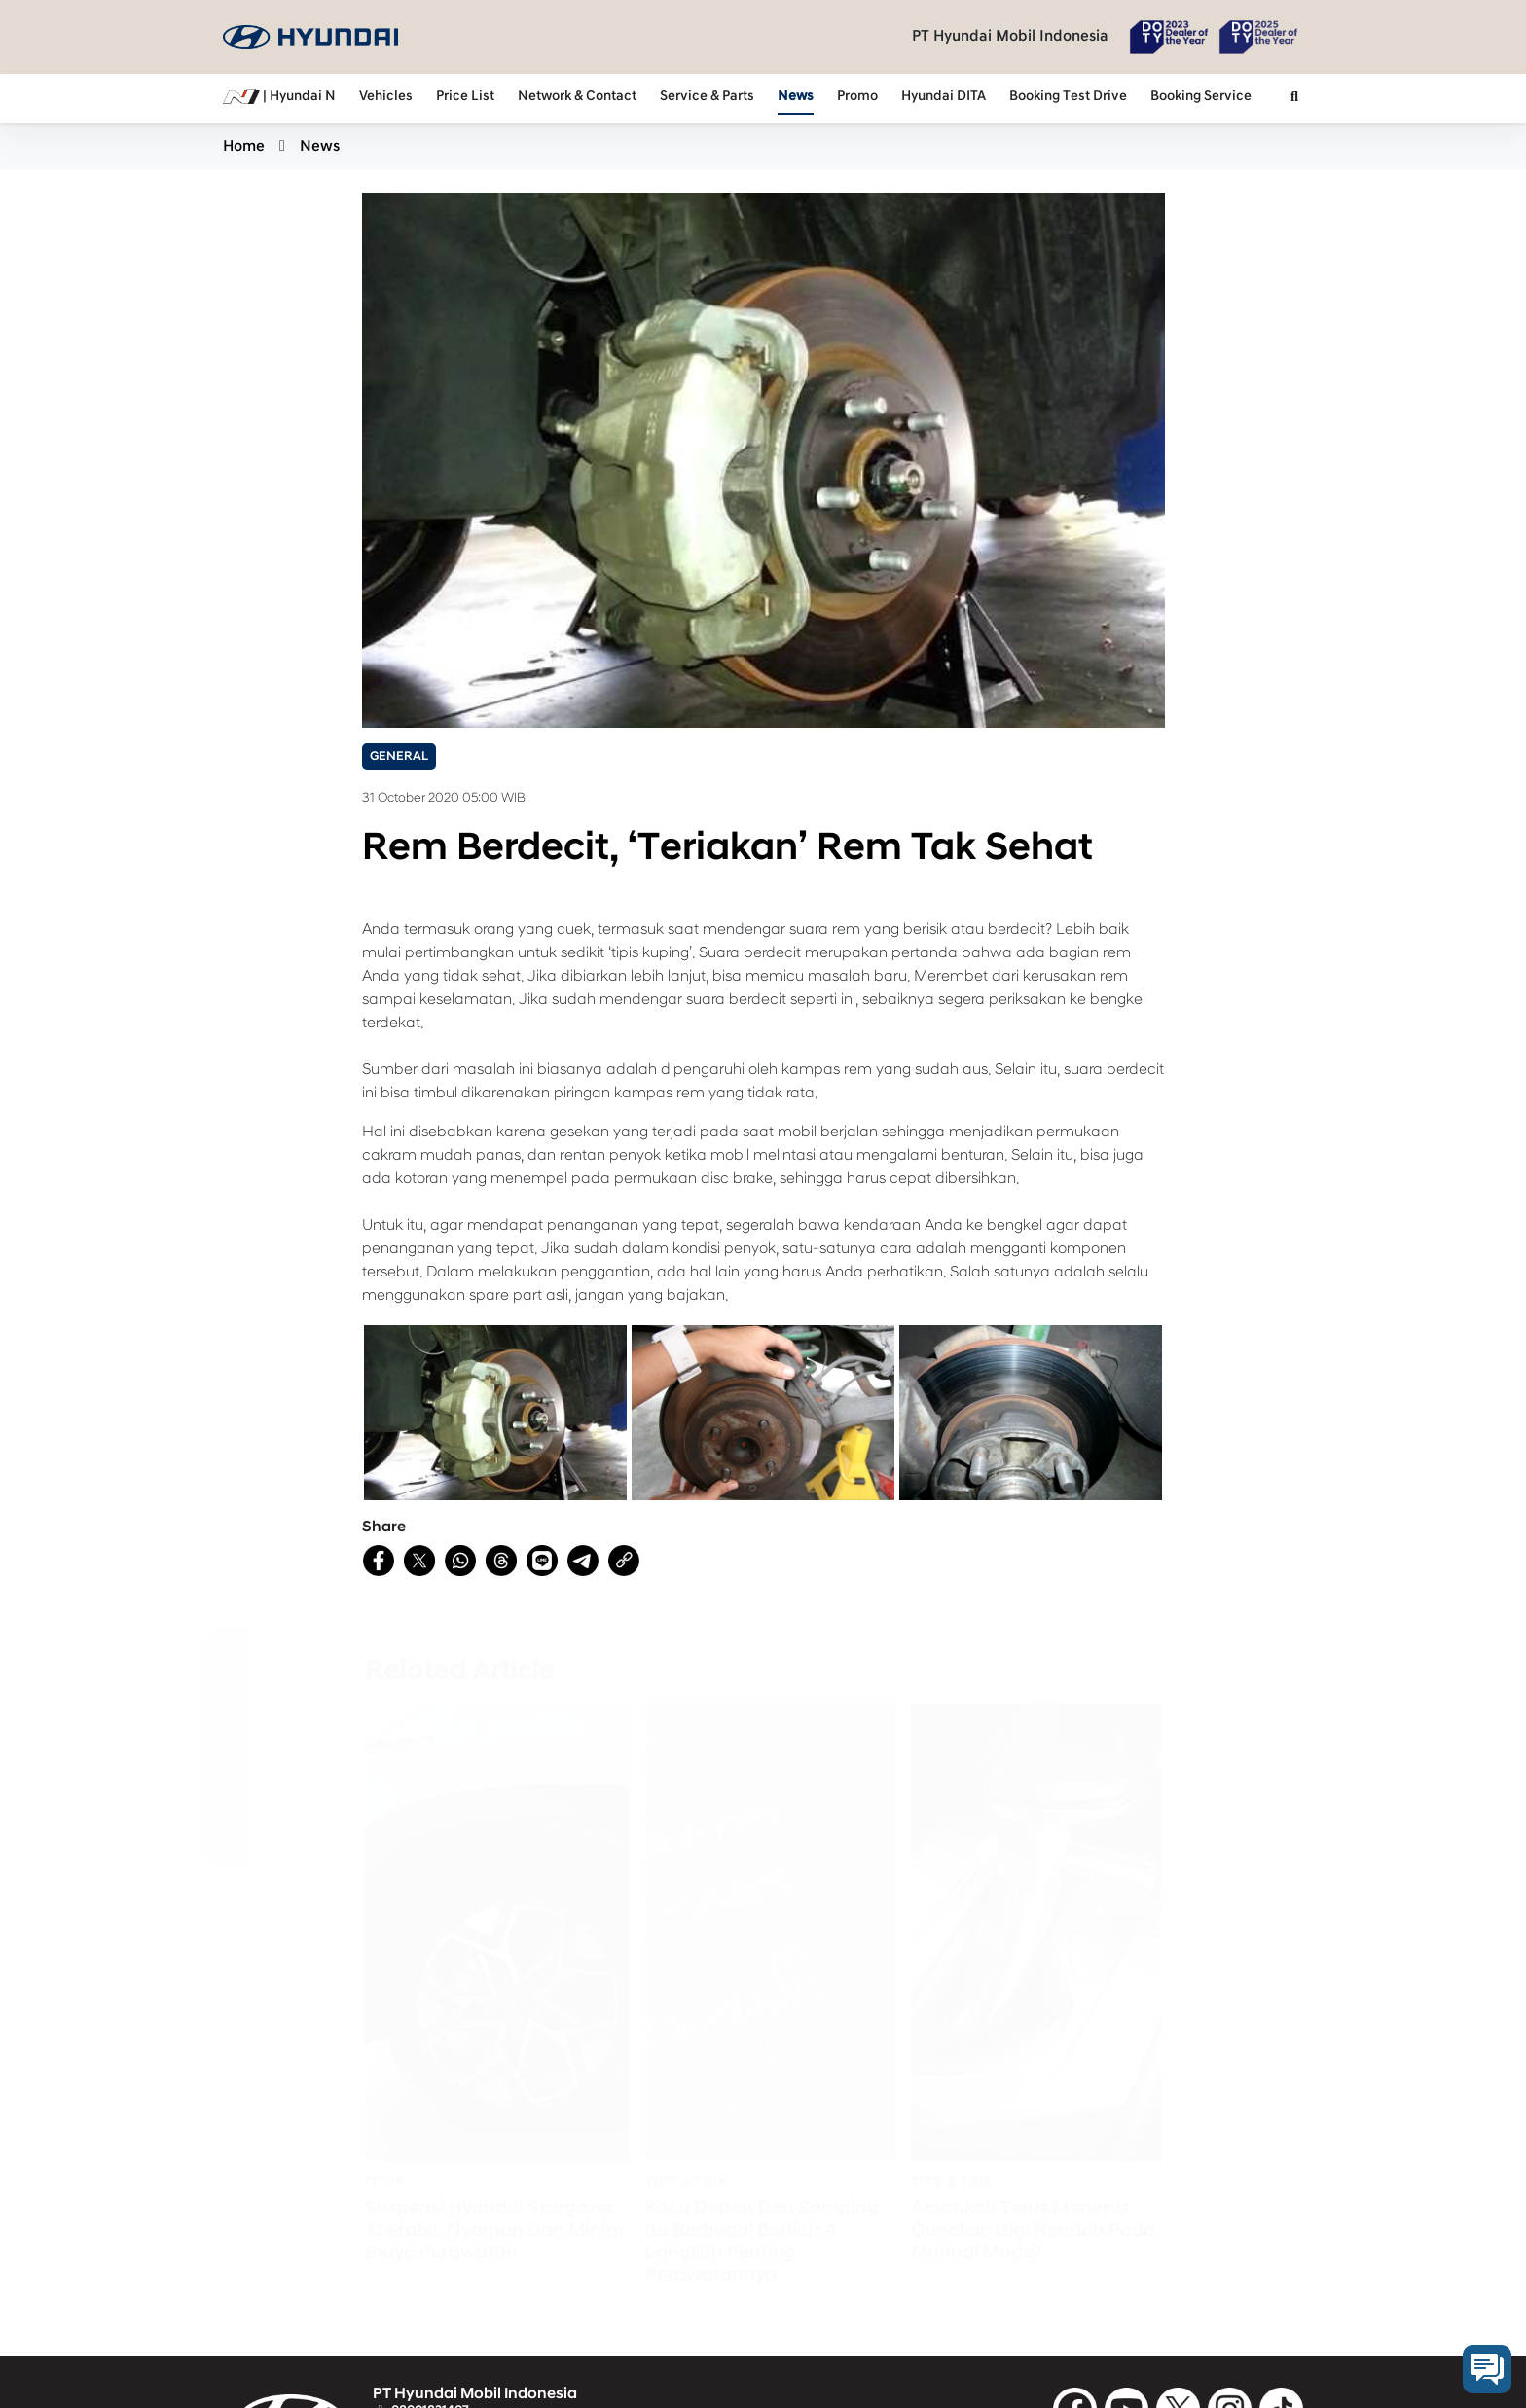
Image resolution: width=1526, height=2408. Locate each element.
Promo (857, 96)
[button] (1294, 98)
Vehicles (386, 96)
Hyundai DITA (943, 96)
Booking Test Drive (1068, 96)
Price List (465, 96)
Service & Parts (707, 96)
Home (244, 146)
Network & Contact (577, 96)
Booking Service (1201, 96)
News (796, 96)
